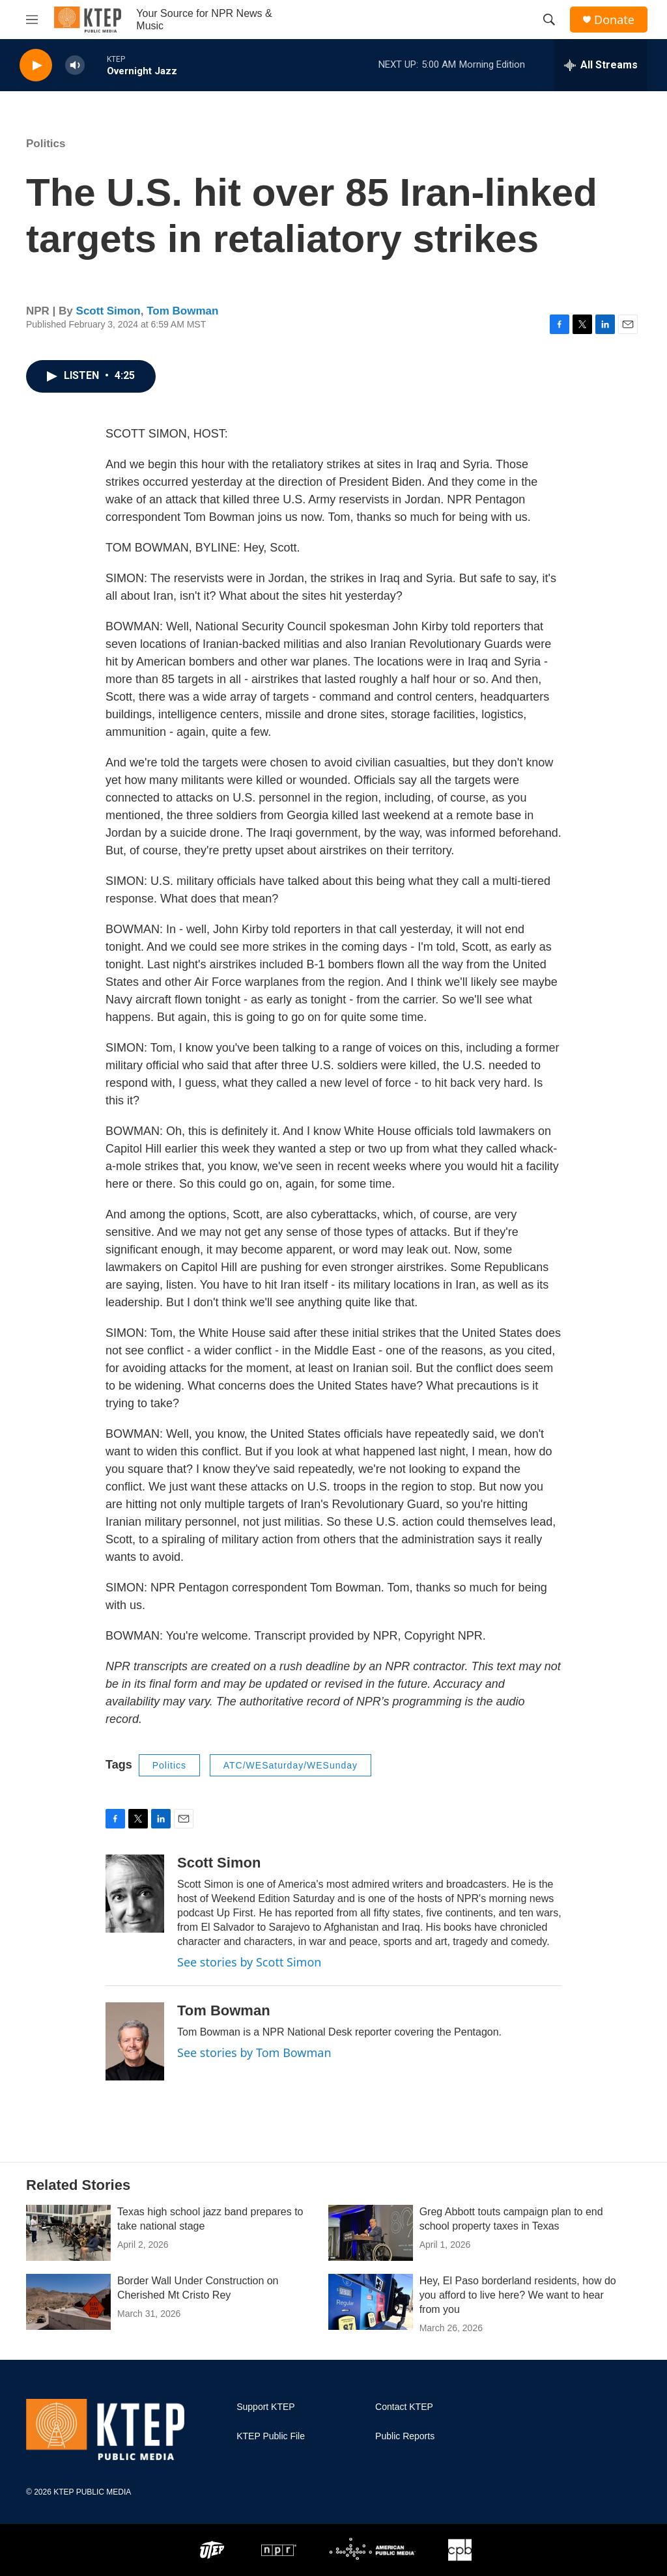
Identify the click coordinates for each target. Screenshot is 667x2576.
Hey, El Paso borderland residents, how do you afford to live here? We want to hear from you (517, 2295)
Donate (614, 20)
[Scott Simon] (135, 1894)
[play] (35, 65)
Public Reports (404, 2436)
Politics (45, 143)
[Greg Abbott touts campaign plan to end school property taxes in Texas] (370, 2233)
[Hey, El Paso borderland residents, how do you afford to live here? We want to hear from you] (370, 2302)
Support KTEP (265, 2407)
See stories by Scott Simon (249, 1962)
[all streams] (600, 65)
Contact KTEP (404, 2407)
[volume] (75, 65)
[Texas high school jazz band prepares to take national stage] (68, 2233)
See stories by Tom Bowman (254, 2052)
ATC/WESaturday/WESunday (290, 1765)
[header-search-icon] (549, 19)
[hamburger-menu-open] (32, 20)
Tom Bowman (182, 311)
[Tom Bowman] (135, 2041)
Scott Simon (108, 311)
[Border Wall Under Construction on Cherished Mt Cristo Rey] (68, 2302)
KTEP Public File (270, 2436)
